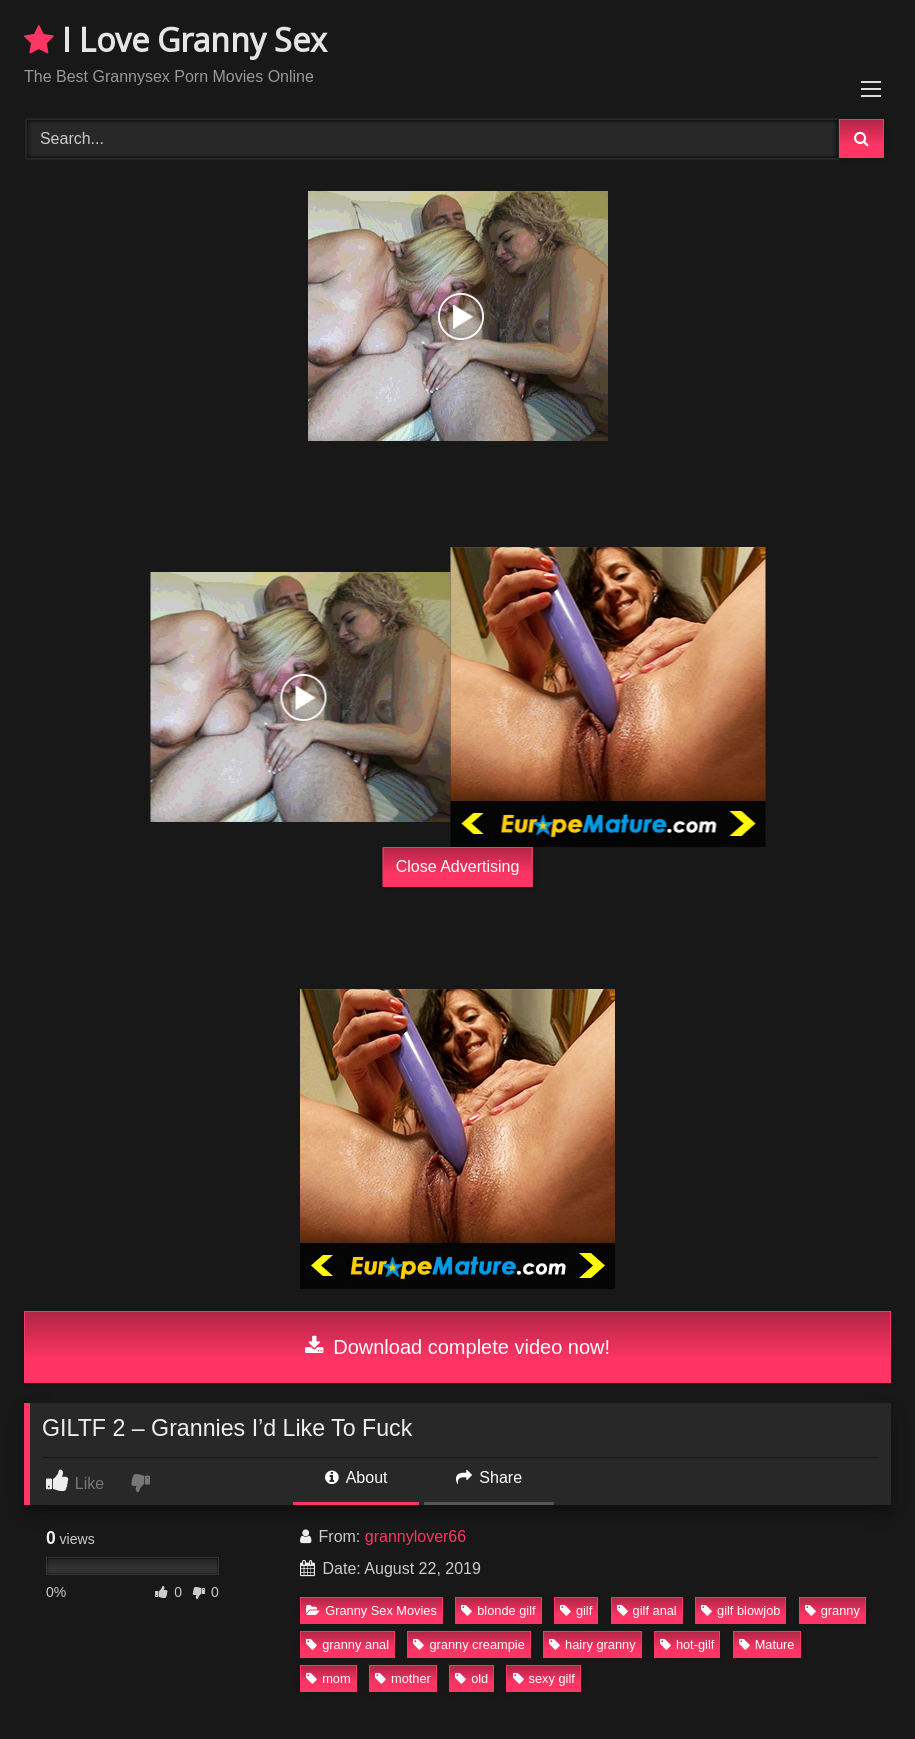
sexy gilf (544, 1678)
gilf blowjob (740, 1610)
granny (832, 1610)
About (356, 1477)
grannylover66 (415, 1536)
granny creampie (468, 1644)
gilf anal (647, 1610)
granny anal (347, 1644)
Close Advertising (458, 866)
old (471, 1678)
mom (328, 1678)
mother (403, 1678)
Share (489, 1477)
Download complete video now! (457, 1347)
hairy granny (592, 1644)
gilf (576, 1610)
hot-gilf (687, 1644)
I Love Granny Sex (175, 39)
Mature (767, 1644)
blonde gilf (498, 1610)
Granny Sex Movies (371, 1610)
